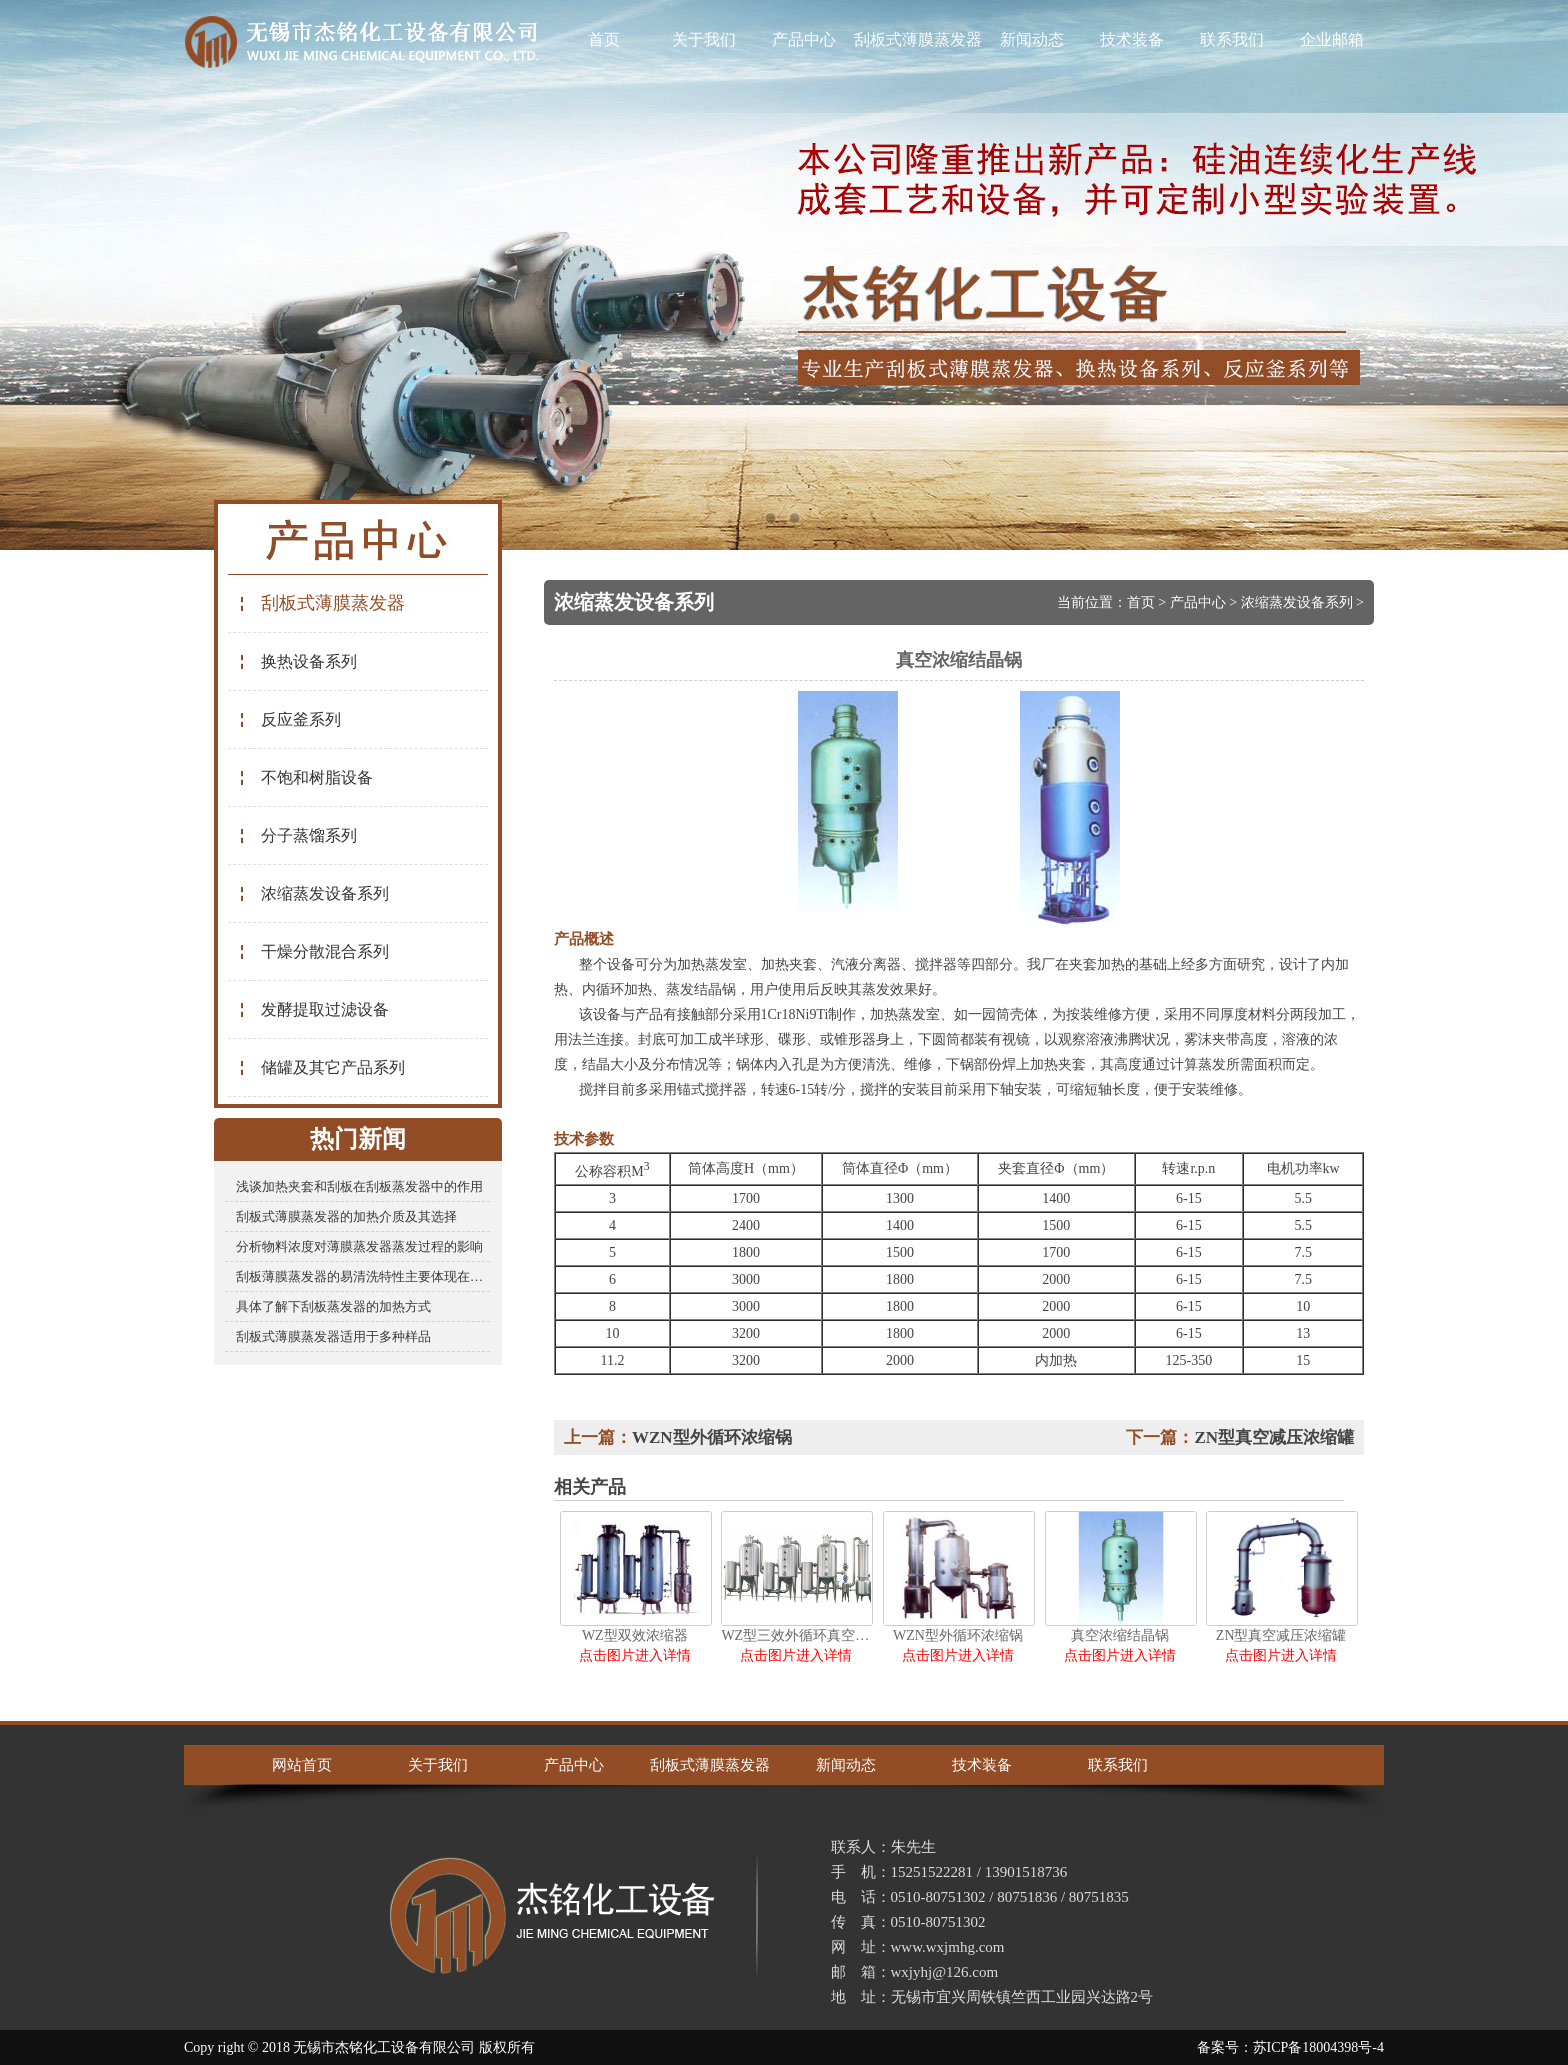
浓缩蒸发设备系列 (313, 893)
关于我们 (704, 39)
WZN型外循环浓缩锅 (712, 1437)
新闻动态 (1032, 39)
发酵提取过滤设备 (313, 1009)
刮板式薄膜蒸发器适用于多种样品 (333, 1336)
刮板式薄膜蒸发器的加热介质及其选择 (346, 1216)
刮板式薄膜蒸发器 (918, 39)
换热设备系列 (297, 661)
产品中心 (804, 39)
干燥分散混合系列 (313, 951)
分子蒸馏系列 (297, 835)
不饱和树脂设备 (305, 777)
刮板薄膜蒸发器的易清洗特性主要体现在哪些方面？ (363, 1276)
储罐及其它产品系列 (321, 1067)
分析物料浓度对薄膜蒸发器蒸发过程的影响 (359, 1246)
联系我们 (1232, 39)
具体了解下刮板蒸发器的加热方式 (333, 1306)
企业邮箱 (1332, 39)
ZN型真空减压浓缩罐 (1274, 1437)
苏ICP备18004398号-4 (1318, 2047)
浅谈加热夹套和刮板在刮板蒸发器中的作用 (359, 1186)
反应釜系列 (289, 719)
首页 (604, 39)
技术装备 (1132, 39)
